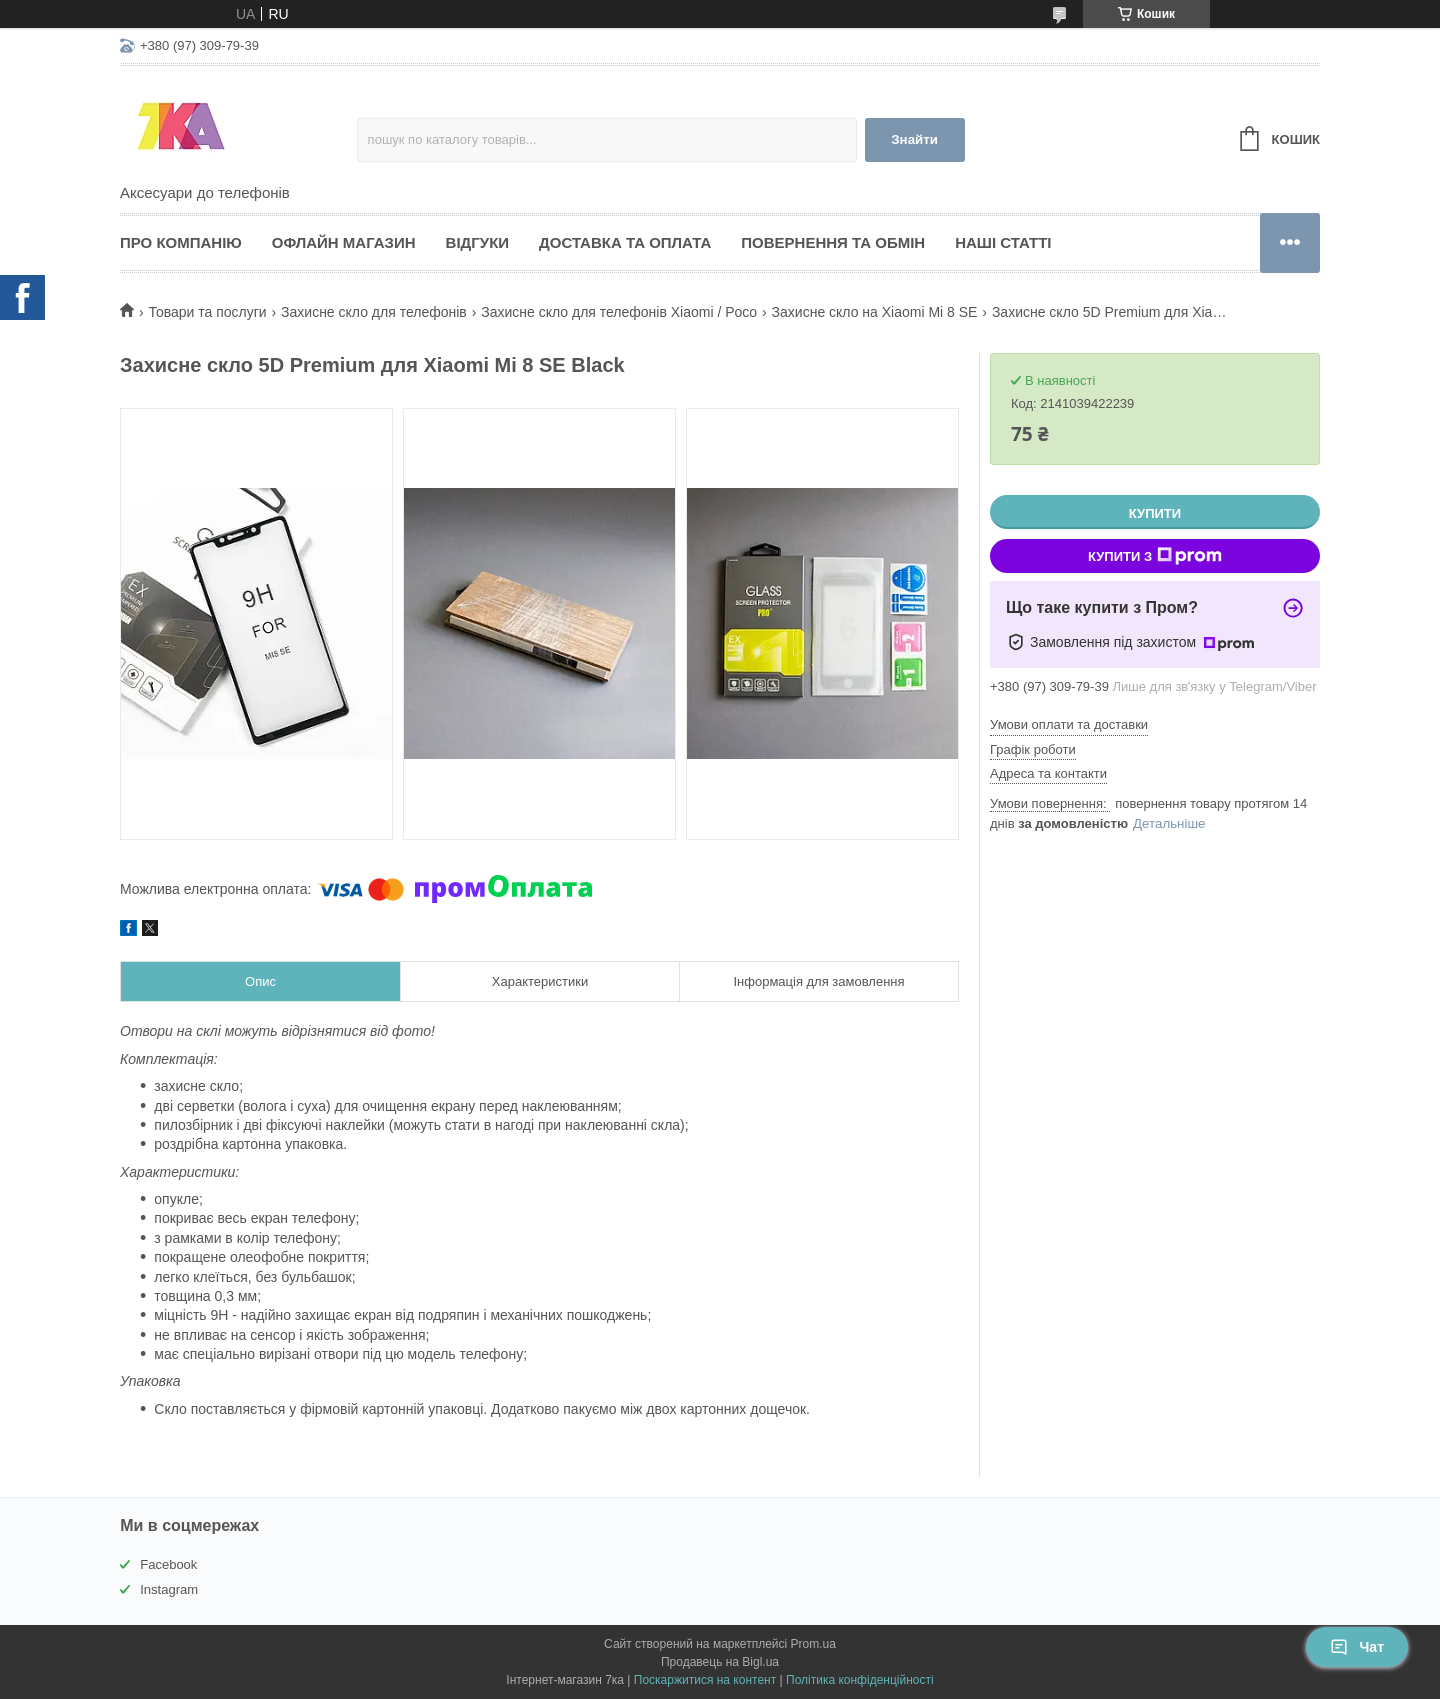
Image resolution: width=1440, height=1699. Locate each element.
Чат (1357, 1647)
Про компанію (181, 242)
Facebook (168, 1564)
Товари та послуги (207, 312)
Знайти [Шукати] (914, 139)
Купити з (1155, 556)
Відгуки (477, 242)
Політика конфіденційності (860, 1680)
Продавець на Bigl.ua (720, 1662)
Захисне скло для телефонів (374, 312)
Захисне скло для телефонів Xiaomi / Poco (619, 312)
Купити (1155, 513)
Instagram (169, 1589)
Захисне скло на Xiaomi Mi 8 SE (875, 312)
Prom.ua (813, 1644)
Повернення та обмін (833, 242)
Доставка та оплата (625, 242)
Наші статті (1003, 242)
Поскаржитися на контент (705, 1680)
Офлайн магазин (344, 242)
